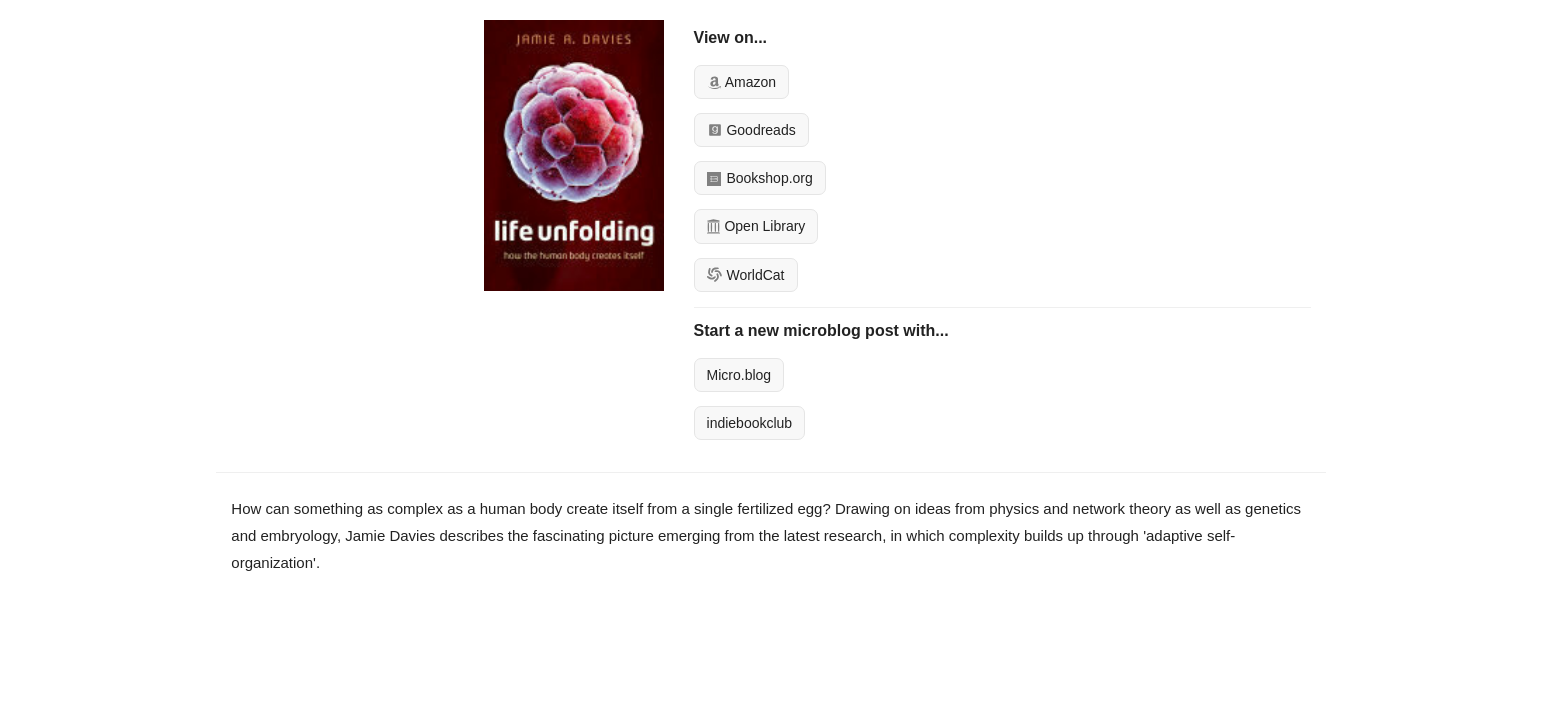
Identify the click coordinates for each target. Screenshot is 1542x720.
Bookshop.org (760, 178)
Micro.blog (739, 375)
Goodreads (751, 130)
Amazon (741, 82)
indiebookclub (750, 423)
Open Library (756, 226)
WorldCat (746, 275)
